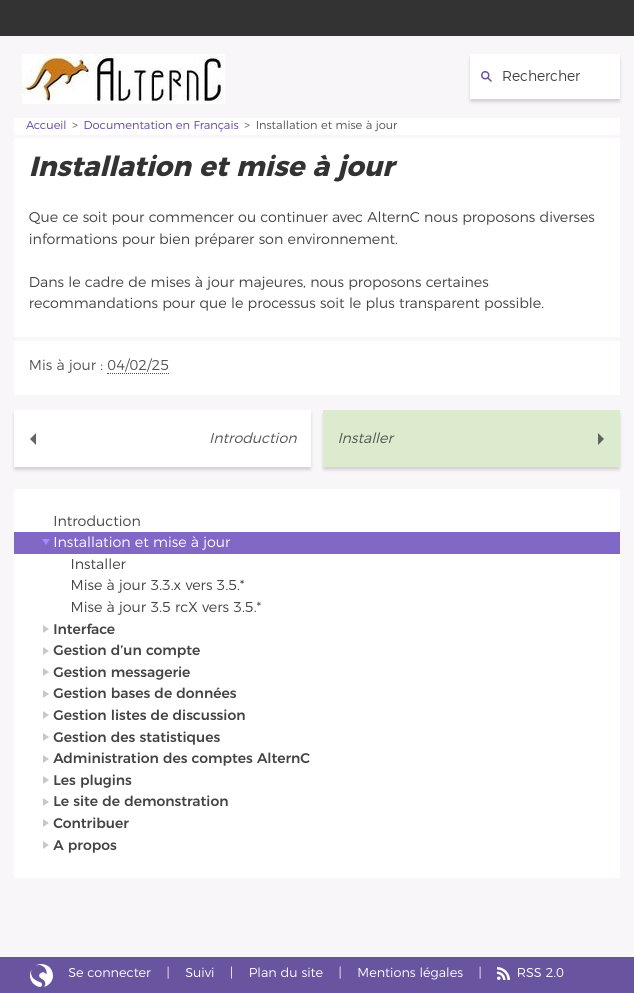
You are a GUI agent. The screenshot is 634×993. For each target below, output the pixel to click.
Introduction (252, 438)
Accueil (46, 126)
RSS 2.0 (540, 973)
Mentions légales (410, 973)
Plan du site (286, 973)
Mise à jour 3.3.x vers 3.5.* (158, 585)
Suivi (199, 973)
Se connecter (109, 973)
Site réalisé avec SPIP (41, 975)
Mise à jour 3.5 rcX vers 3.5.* (166, 607)
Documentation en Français (161, 126)
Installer (364, 438)
